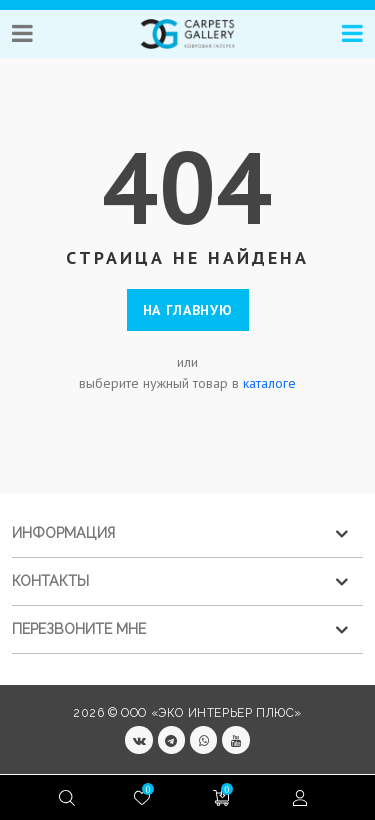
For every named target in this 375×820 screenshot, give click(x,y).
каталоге (269, 383)
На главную (188, 310)
